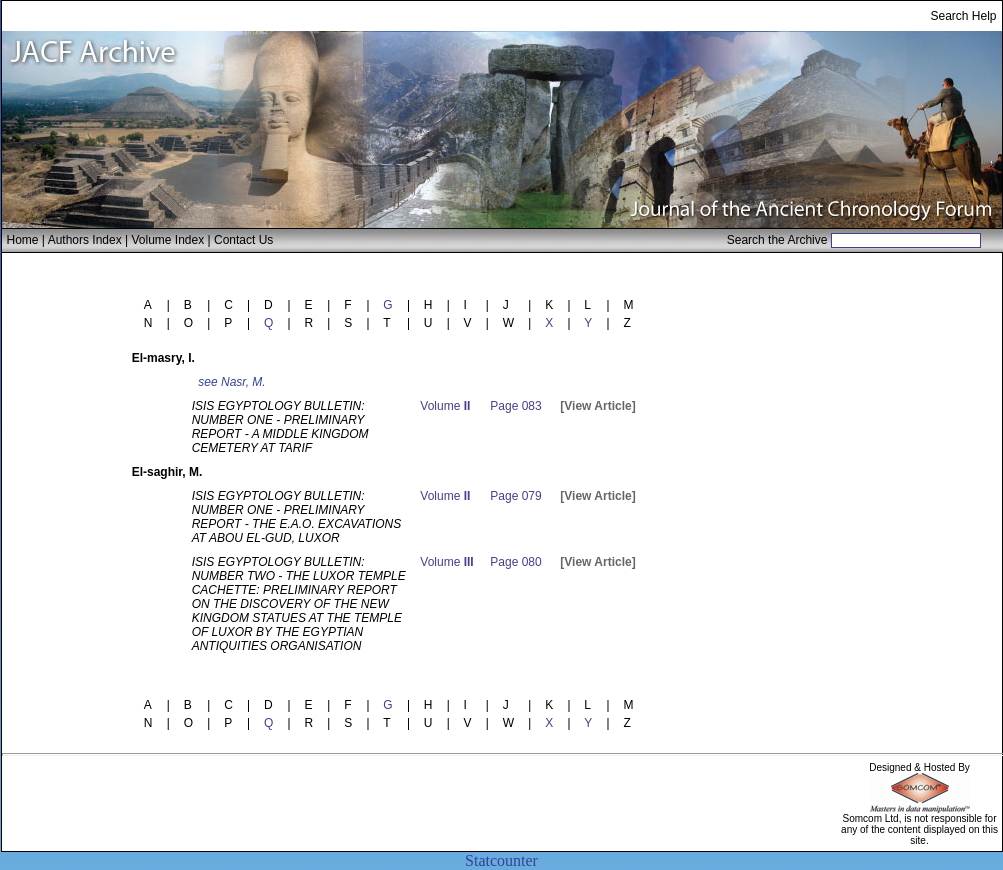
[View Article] (597, 406)
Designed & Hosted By (919, 767)
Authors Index (85, 240)
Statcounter (501, 860)
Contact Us (243, 240)
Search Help (963, 16)
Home (23, 240)
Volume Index (167, 240)
